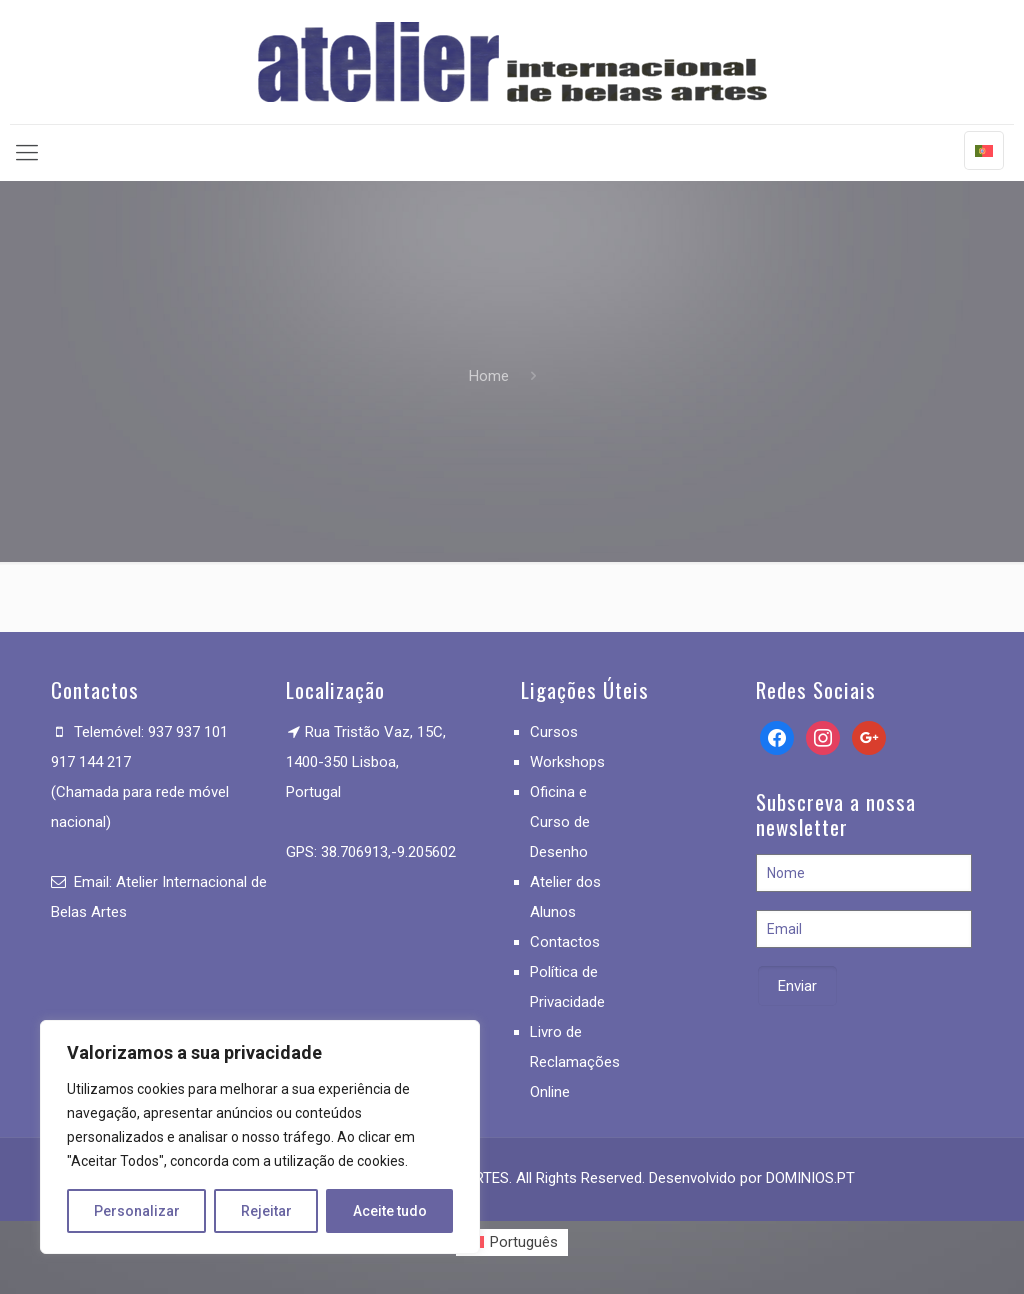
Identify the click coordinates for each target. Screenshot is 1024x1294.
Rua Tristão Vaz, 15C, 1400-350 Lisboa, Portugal (366, 762)
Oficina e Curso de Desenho (560, 822)
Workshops (567, 762)
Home (489, 376)
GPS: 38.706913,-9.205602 (371, 852)
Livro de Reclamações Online (575, 1062)
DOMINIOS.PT (810, 1178)
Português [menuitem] (524, 1242)
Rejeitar (266, 1211)
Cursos (554, 732)
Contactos (565, 942)
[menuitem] (512, 1242)
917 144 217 (91, 762)
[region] (260, 1137)
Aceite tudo (390, 1211)
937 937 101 (188, 732)
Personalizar (137, 1211)
